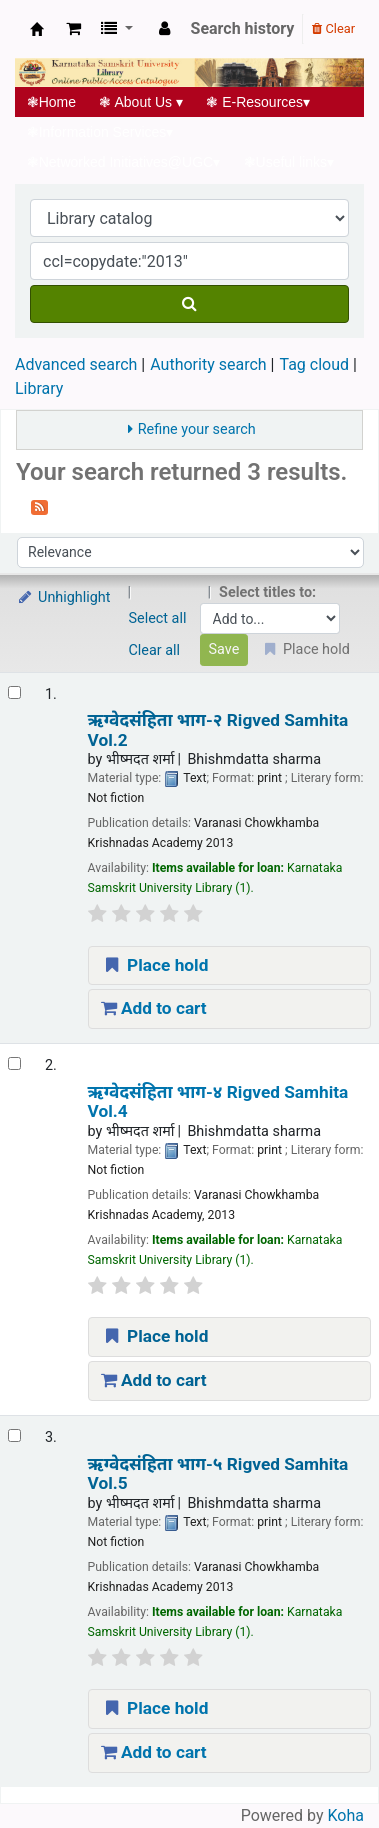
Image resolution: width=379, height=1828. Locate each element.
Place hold (155, 965)
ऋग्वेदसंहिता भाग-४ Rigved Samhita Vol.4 (218, 1102)
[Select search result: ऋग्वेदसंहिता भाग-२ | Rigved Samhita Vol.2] (14, 692)
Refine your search (197, 429)
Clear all (155, 650)
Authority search (208, 364)
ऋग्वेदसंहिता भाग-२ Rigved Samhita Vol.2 (218, 730)
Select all (158, 618)
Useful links (289, 162)
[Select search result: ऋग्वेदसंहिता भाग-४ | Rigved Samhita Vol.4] (14, 1063)
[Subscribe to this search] (39, 506)
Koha (346, 1815)
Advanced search (76, 364)
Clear (333, 28)
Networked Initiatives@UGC (123, 162)
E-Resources (258, 102)
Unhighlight (63, 597)
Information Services (100, 132)
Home (51, 102)
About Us (141, 102)
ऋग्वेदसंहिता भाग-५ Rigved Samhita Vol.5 (218, 1474)
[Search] (189, 304)
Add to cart (154, 1008)
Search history (243, 28)
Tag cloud (314, 364)
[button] (73, 29)
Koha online (37, 29)
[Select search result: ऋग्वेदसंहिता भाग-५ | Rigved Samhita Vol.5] (14, 1435)
